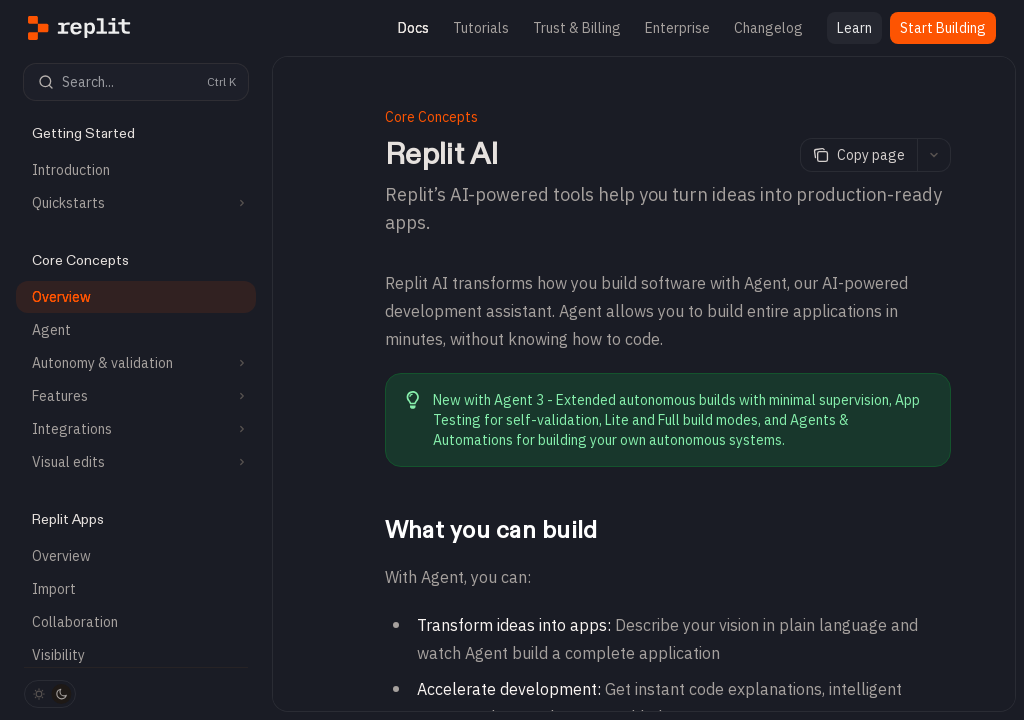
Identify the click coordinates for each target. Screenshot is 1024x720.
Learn (854, 28)
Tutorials (481, 28)
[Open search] (136, 82)
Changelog (768, 28)
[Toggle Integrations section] (136, 429)
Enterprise (677, 28)
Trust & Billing (577, 28)
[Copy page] (858, 155)
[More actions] (934, 155)
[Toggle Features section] (136, 396)
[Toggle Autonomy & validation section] (136, 363)
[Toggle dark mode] (50, 694)
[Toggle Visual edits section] (136, 462)
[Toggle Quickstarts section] (136, 203)
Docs (413, 28)
